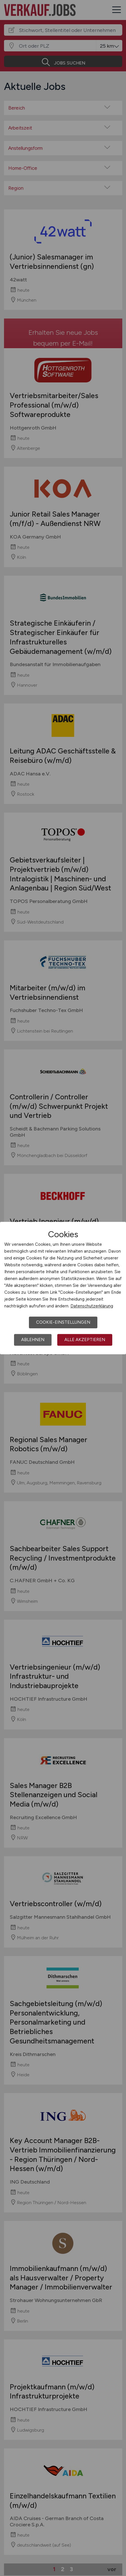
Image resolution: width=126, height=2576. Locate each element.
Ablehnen (32, 1339)
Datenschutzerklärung (91, 1306)
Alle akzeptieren (84, 1339)
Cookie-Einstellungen (63, 1322)
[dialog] (63, 1288)
